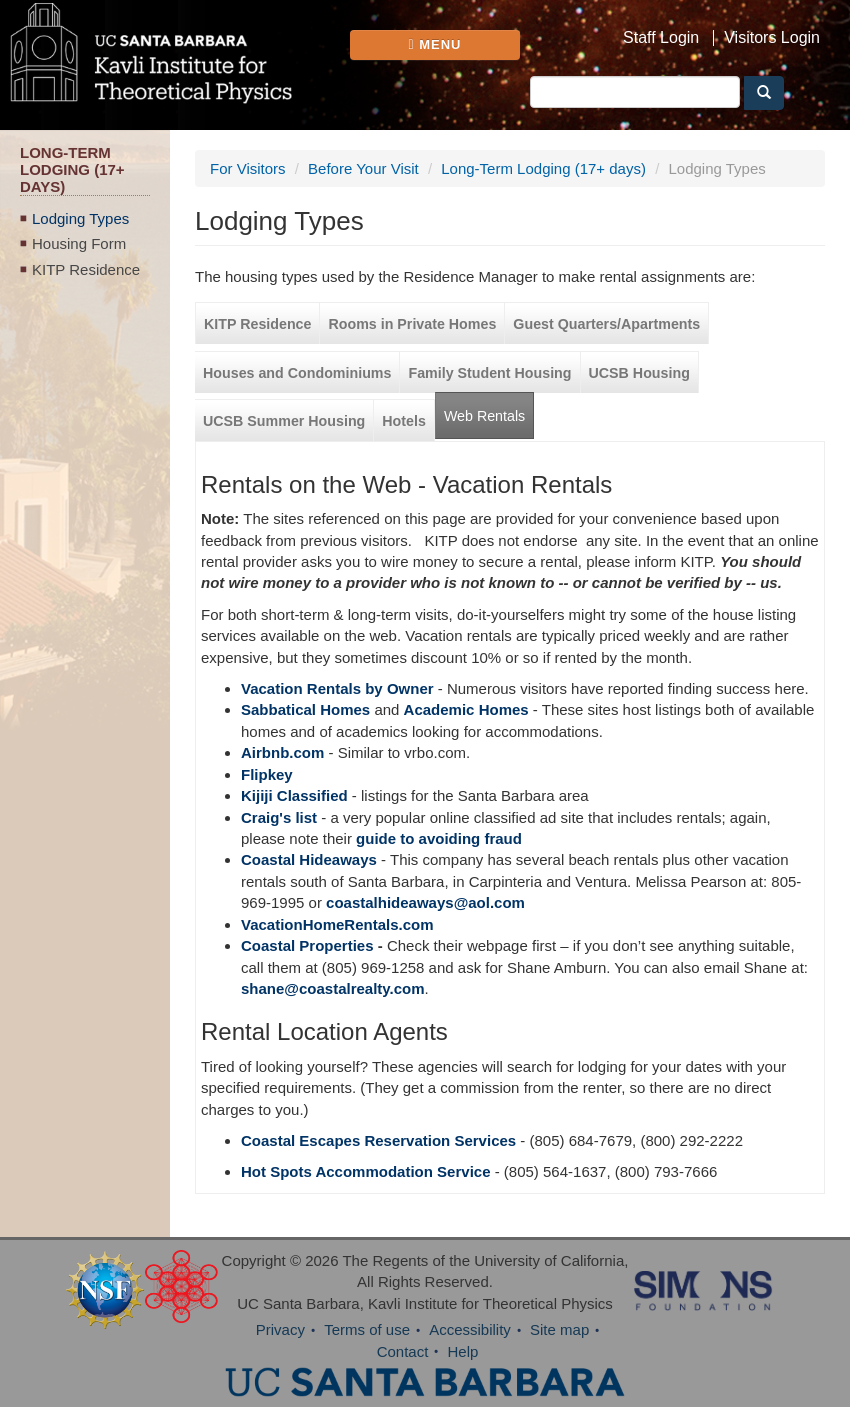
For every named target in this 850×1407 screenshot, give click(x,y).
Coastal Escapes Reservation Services (378, 1140)
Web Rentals (484, 416)
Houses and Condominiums (297, 373)
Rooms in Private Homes (412, 324)
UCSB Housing (639, 373)
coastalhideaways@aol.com (425, 902)
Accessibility (470, 1329)
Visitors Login (772, 38)
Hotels (404, 421)
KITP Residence (86, 269)
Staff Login (661, 38)
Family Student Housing (489, 373)
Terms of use (367, 1329)
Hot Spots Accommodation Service (366, 1171)
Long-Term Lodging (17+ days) (543, 168)
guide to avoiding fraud (439, 838)
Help (463, 1351)
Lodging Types (80, 218)
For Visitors (248, 168)
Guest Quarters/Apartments (606, 324)
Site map (559, 1329)
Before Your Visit (363, 168)
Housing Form (79, 243)
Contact (403, 1351)
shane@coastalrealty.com (333, 988)
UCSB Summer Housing (284, 421)
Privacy (280, 1329)
